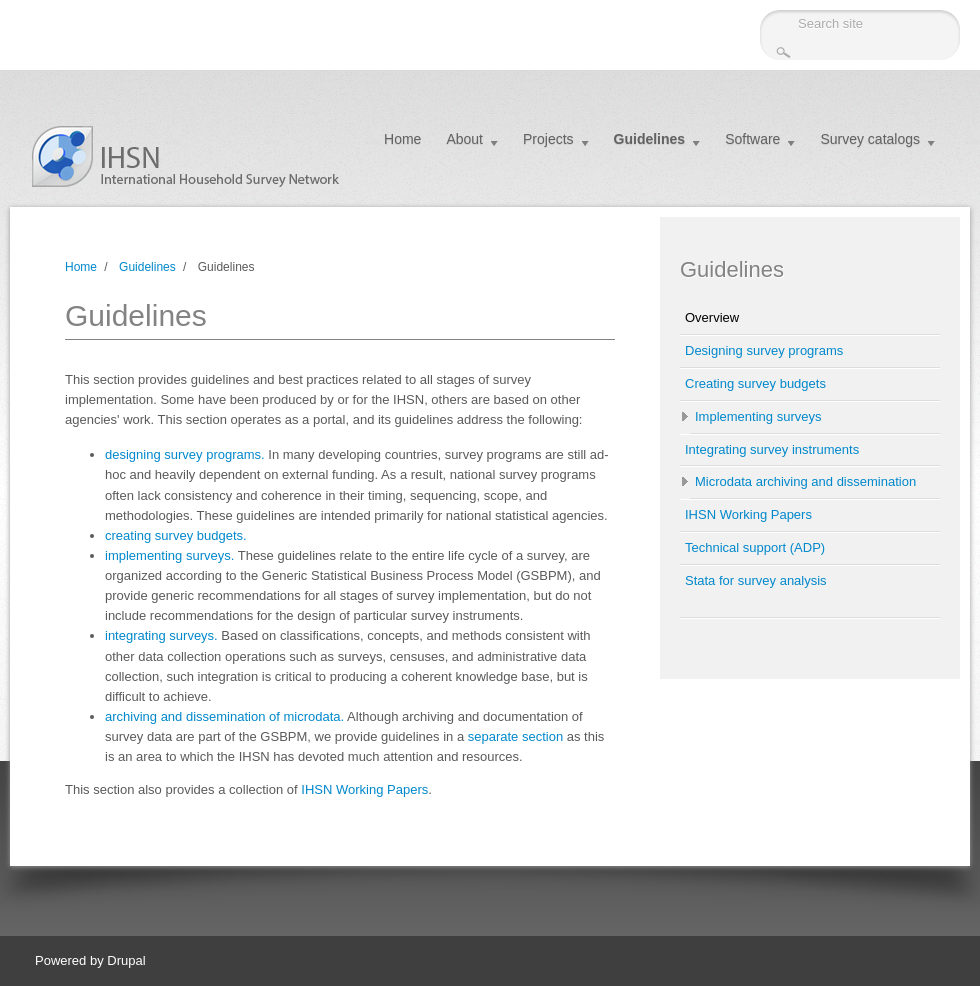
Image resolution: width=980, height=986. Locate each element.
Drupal (126, 960)
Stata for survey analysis (756, 580)
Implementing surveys (758, 416)
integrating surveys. (161, 635)
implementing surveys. (169, 555)
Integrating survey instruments (772, 449)
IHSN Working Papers (364, 789)
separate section (515, 736)
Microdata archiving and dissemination (805, 481)
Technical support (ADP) (755, 547)
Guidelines (650, 139)
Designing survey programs (764, 350)
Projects (548, 139)
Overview (712, 317)
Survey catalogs (870, 139)
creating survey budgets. (176, 535)
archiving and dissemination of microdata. (224, 716)
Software (752, 139)
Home (402, 139)
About (464, 139)
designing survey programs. (185, 454)
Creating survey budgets (755, 383)
